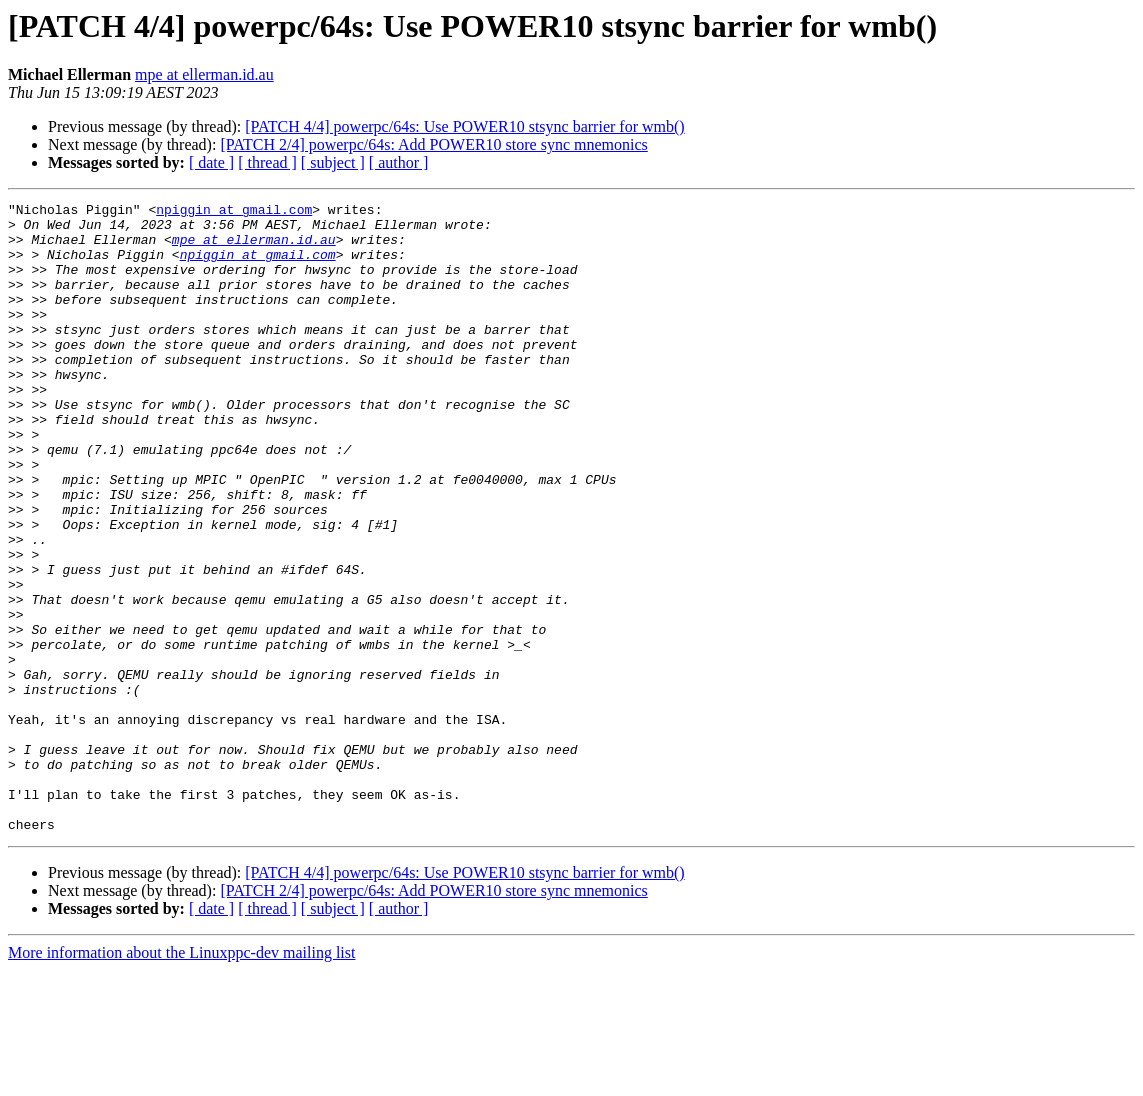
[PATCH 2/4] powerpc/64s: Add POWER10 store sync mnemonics (433, 144)
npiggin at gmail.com (234, 212)
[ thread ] (267, 162)
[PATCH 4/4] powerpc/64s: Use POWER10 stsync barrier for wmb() (464, 126)
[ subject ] (333, 162)
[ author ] (399, 162)
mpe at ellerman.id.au (204, 74)
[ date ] (211, 162)
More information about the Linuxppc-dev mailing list (181, 1078)
